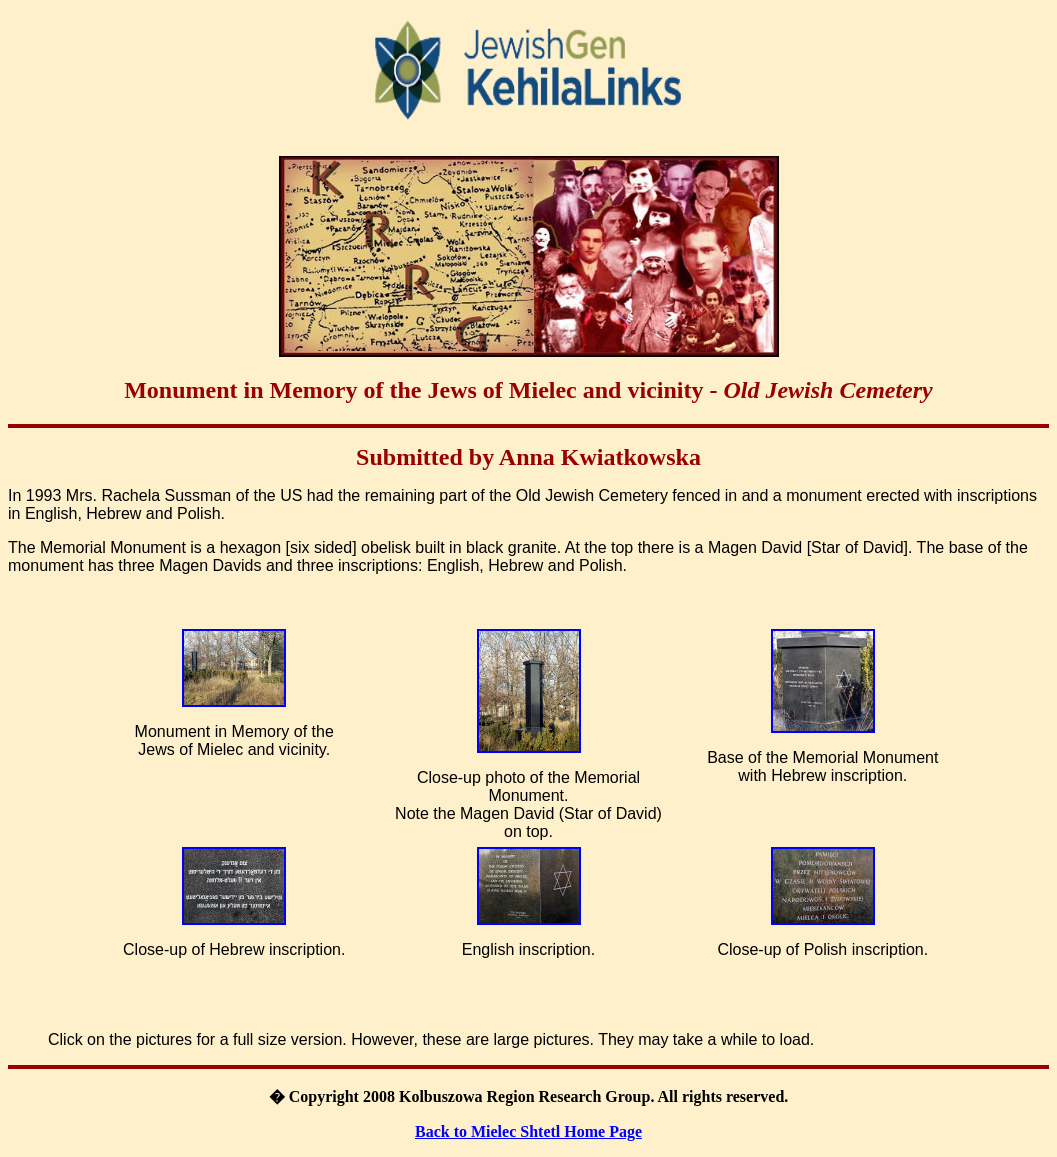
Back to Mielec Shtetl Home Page (528, 1131)
